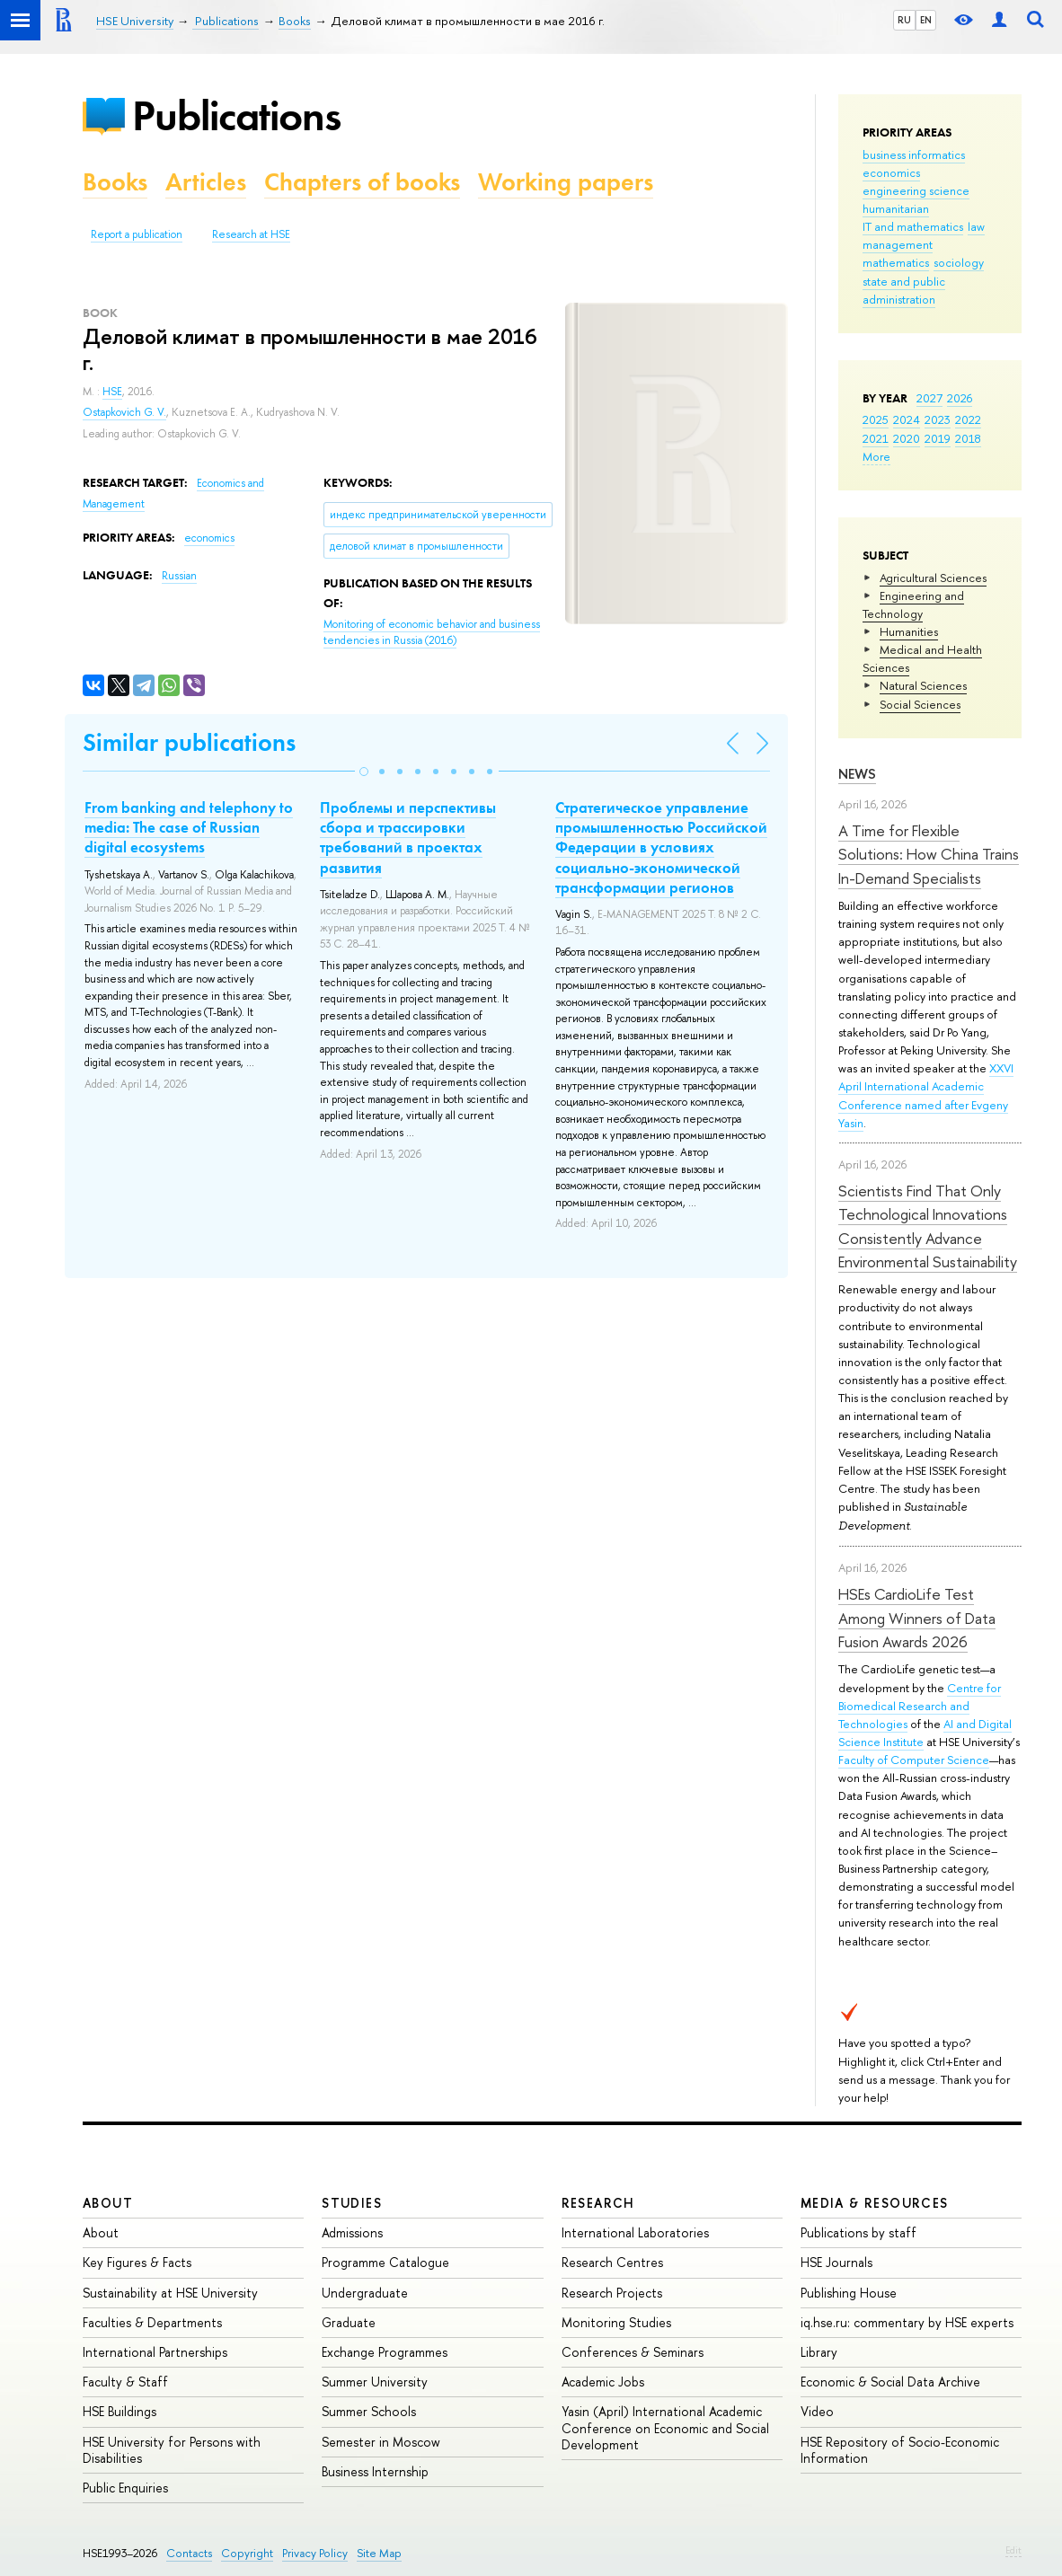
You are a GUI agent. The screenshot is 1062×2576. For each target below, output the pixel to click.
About (108, 2202)
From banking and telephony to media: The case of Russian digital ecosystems (188, 827)
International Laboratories (635, 2232)
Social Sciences (920, 704)
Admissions (352, 2232)
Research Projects (612, 2292)
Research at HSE (251, 234)
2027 (929, 398)
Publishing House (849, 2292)
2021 (876, 438)
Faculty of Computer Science (913, 1759)
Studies (352, 2202)
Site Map (379, 2553)
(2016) (431, 632)
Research (598, 2202)
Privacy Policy (315, 2553)
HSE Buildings (119, 2411)
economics (891, 172)
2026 (959, 398)
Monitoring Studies (616, 2322)
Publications (236, 115)
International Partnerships (155, 2351)
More (876, 456)
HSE (112, 391)
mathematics (896, 262)
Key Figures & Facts (137, 2262)
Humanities (909, 631)
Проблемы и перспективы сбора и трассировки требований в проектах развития (408, 837)
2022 (968, 419)
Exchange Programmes (384, 2351)
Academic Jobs (603, 2381)
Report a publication (136, 234)
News (857, 773)
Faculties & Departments (152, 2322)
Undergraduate (365, 2292)
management (898, 244)
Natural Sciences (923, 685)
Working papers (565, 182)
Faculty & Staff (125, 2381)
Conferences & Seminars (633, 2351)
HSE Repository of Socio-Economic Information (900, 2449)
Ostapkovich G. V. (124, 412)
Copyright (247, 2553)
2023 (938, 419)
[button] (364, 772)
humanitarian (896, 208)
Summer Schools (369, 2411)
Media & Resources (875, 2202)
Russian (179, 576)
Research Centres (612, 2262)
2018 (968, 438)
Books (115, 182)
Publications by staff (858, 2232)
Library (819, 2351)
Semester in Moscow (381, 2441)
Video (817, 2411)
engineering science (916, 190)
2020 (906, 438)
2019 (938, 438)
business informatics (914, 154)
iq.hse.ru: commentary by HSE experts (907, 2322)
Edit (1013, 2550)
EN (926, 19)
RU (904, 19)
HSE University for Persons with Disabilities (172, 2449)
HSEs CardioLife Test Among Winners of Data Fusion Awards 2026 (917, 1618)
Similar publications (189, 742)
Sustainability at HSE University (170, 2292)
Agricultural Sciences (933, 577)
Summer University (375, 2381)
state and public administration (904, 290)
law (976, 226)
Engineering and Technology (913, 604)
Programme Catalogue (385, 2262)
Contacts (189, 2553)
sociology (959, 262)
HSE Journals (836, 2262)
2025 (876, 419)
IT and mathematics (913, 226)
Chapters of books (362, 182)
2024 (906, 419)
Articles (205, 182)
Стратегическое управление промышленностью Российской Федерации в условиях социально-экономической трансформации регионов (661, 847)
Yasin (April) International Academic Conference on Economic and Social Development (665, 2427)
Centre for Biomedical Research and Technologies (919, 1706)
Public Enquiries (125, 2487)
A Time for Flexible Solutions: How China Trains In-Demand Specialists (928, 854)
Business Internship (375, 2471)
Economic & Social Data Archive (890, 2381)
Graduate (349, 2322)
